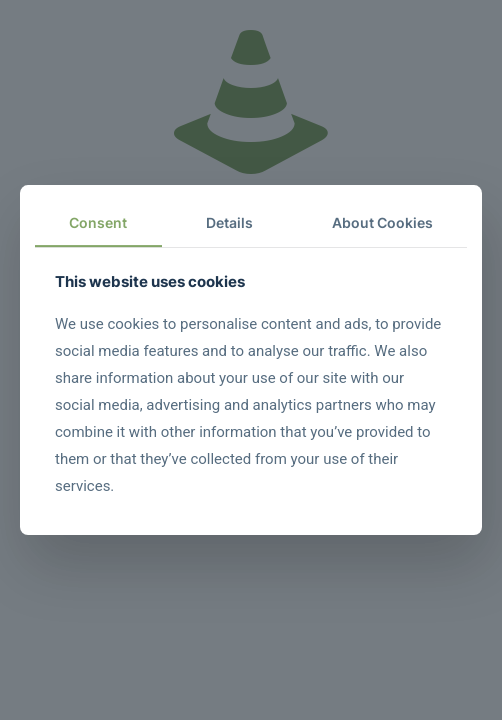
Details (229, 222)
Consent (98, 222)
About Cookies (382, 222)
